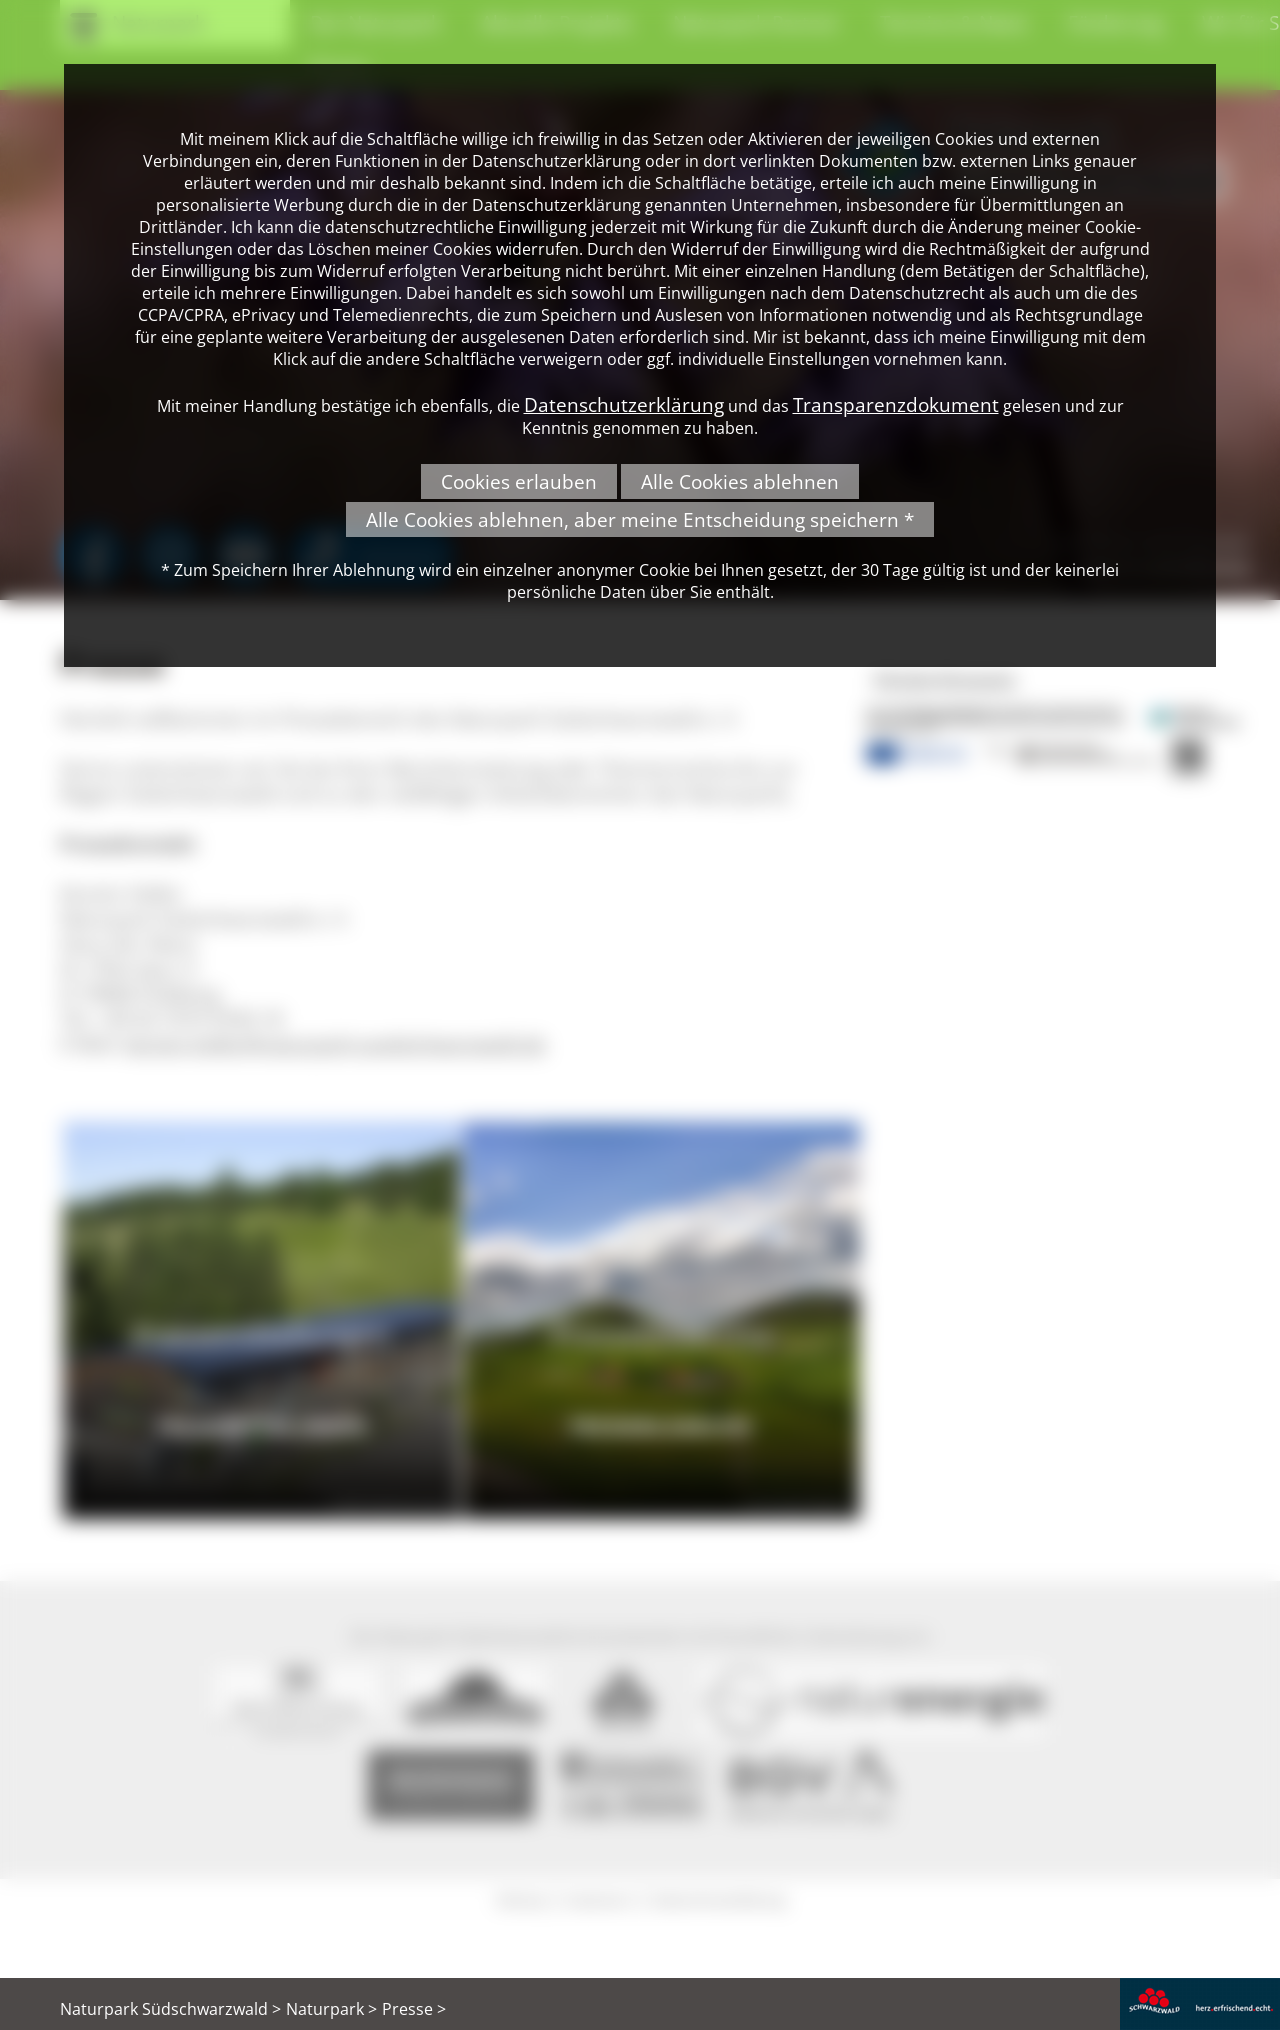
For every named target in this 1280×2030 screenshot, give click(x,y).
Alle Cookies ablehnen (740, 481)
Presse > (414, 2009)
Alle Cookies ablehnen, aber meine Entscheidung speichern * (640, 519)
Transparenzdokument (896, 404)
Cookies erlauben (519, 481)
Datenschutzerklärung (624, 404)
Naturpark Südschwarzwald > (170, 2009)
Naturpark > (331, 2009)
